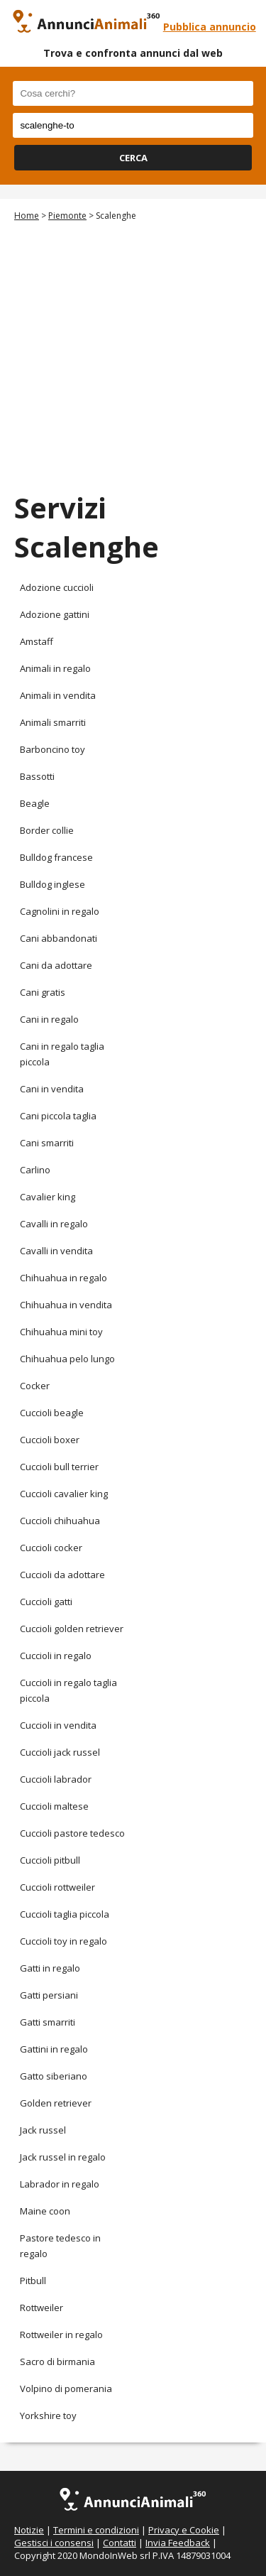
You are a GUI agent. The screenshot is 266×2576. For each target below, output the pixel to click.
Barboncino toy (52, 749)
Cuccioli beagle (52, 1412)
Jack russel (43, 2130)
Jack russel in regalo (63, 2157)
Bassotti (37, 776)
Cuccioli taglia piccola (64, 1914)
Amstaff (36, 641)
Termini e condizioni (96, 2529)
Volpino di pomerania (66, 2388)
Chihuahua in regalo (63, 1277)
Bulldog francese (56, 857)
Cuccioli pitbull (50, 1860)
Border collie (47, 830)
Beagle (35, 803)
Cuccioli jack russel (60, 1752)
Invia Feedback (177, 2542)
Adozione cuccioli (57, 587)
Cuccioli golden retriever (71, 1628)
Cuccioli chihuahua (60, 1520)
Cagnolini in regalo (59, 911)
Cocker (35, 1385)
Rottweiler (41, 2307)
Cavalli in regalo (54, 1223)
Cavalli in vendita (56, 1250)
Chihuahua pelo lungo (67, 1358)
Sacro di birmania (57, 2361)
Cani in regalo (49, 1019)
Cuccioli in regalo (56, 1655)
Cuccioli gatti (46, 1601)
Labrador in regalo (59, 2184)
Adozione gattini (54, 614)
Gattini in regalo (54, 2049)
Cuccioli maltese (54, 1806)
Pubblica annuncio (209, 26)
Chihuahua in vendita (66, 1304)
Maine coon (45, 2211)
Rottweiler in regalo (61, 2334)
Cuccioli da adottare (62, 1574)
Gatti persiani (49, 1995)
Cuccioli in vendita (58, 1725)
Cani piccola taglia (58, 1115)
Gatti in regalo (50, 1968)
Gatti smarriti (47, 2022)
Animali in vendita (58, 695)
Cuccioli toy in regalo (63, 1941)
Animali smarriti (53, 722)
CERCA (133, 157)
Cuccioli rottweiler (57, 1887)
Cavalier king (47, 1196)
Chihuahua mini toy (61, 1331)
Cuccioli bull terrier (59, 1466)
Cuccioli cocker (51, 1547)
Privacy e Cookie (183, 2529)
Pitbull (33, 2280)
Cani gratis (42, 992)
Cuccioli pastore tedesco (72, 1833)
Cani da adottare (56, 965)
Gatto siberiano (53, 2076)
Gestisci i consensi (54, 2542)
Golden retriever (56, 2103)
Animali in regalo (55, 668)
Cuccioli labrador (56, 1779)
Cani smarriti (47, 1142)
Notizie (29, 2529)
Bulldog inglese (52, 884)
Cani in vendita (52, 1088)
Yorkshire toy (48, 2415)
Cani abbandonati (58, 938)
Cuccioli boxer (49, 1439)
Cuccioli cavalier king (64, 1493)
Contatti (119, 2542)
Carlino (35, 1169)
